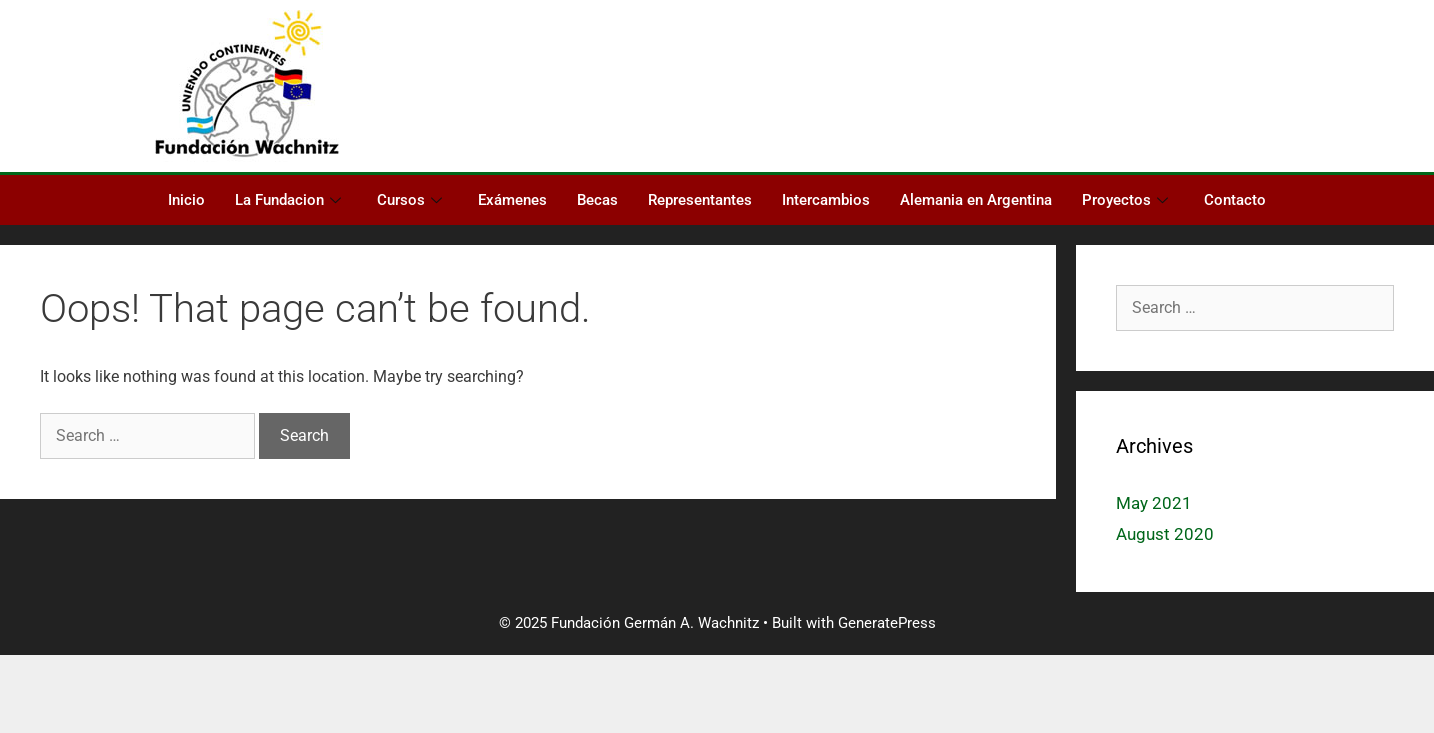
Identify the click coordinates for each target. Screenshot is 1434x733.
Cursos (409, 200)
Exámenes (512, 200)
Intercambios (826, 200)
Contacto (1235, 200)
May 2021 (1154, 503)
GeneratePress (887, 623)
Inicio (186, 200)
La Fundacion (288, 200)
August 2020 (1165, 534)
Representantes (700, 200)
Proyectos (1125, 200)
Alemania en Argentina (976, 200)
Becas (597, 200)
